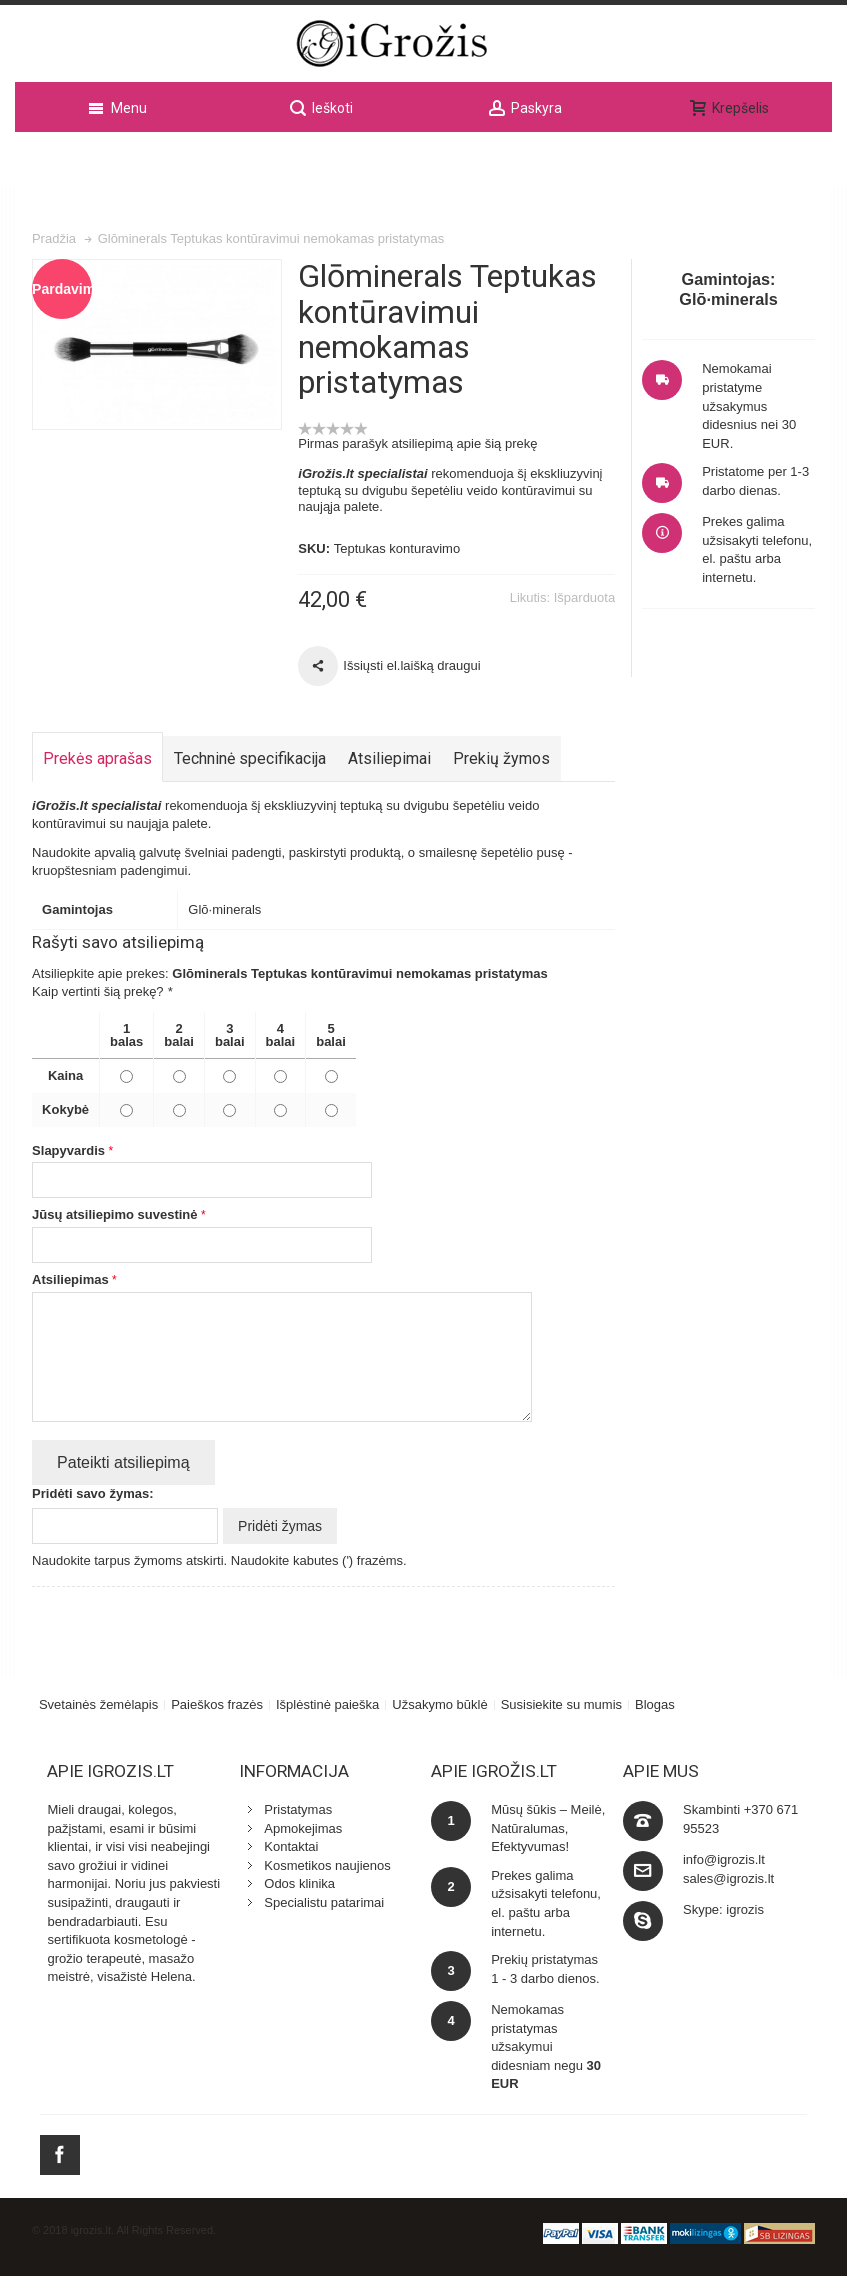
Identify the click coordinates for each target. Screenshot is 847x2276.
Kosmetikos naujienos (327, 1862)
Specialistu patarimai (324, 1899)
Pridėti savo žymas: (92, 1490)
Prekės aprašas (97, 755)
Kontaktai (291, 1843)
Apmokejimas (303, 1825)
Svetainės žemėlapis (98, 1701)
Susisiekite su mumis (561, 1701)
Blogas (655, 1701)
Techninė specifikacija (250, 755)
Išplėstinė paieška (327, 1701)
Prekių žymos (501, 755)
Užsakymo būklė (439, 1701)
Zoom (157, 342)
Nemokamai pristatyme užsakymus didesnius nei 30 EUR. (749, 403)
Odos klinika (299, 1881)
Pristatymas (298, 1806)
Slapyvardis (68, 1147)
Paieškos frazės (217, 1701)
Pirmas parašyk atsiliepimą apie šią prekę (417, 440)
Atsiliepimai (389, 755)
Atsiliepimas (70, 1276)
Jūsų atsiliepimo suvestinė (114, 1212)
